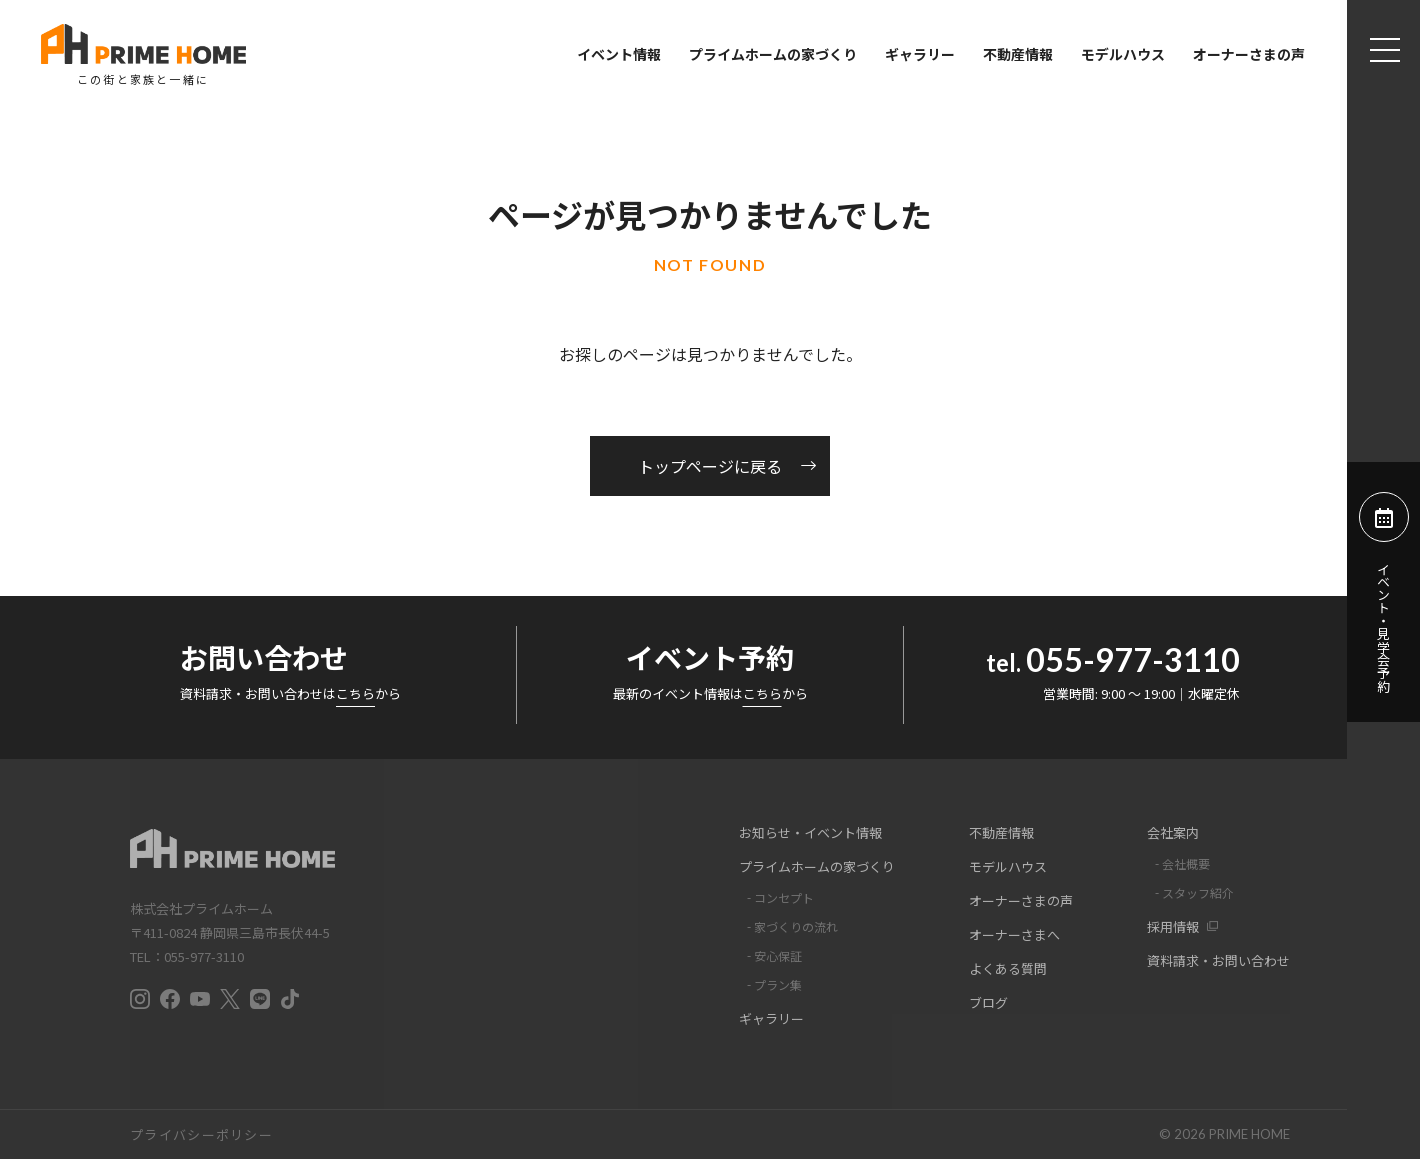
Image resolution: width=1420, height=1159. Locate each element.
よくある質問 (1008, 968)
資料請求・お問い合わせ (1218, 960)
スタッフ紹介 (1198, 892)
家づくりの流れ (796, 926)
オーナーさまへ (1014, 934)
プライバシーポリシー (201, 1134)
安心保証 (778, 955)
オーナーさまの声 (1249, 54)
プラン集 (778, 984)
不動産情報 (1018, 54)
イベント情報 (619, 54)
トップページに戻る (710, 466)
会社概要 (1186, 863)
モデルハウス (1123, 54)
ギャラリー (920, 54)
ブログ (988, 1002)
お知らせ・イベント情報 (810, 832)
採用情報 (1173, 926)
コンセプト (784, 897)
